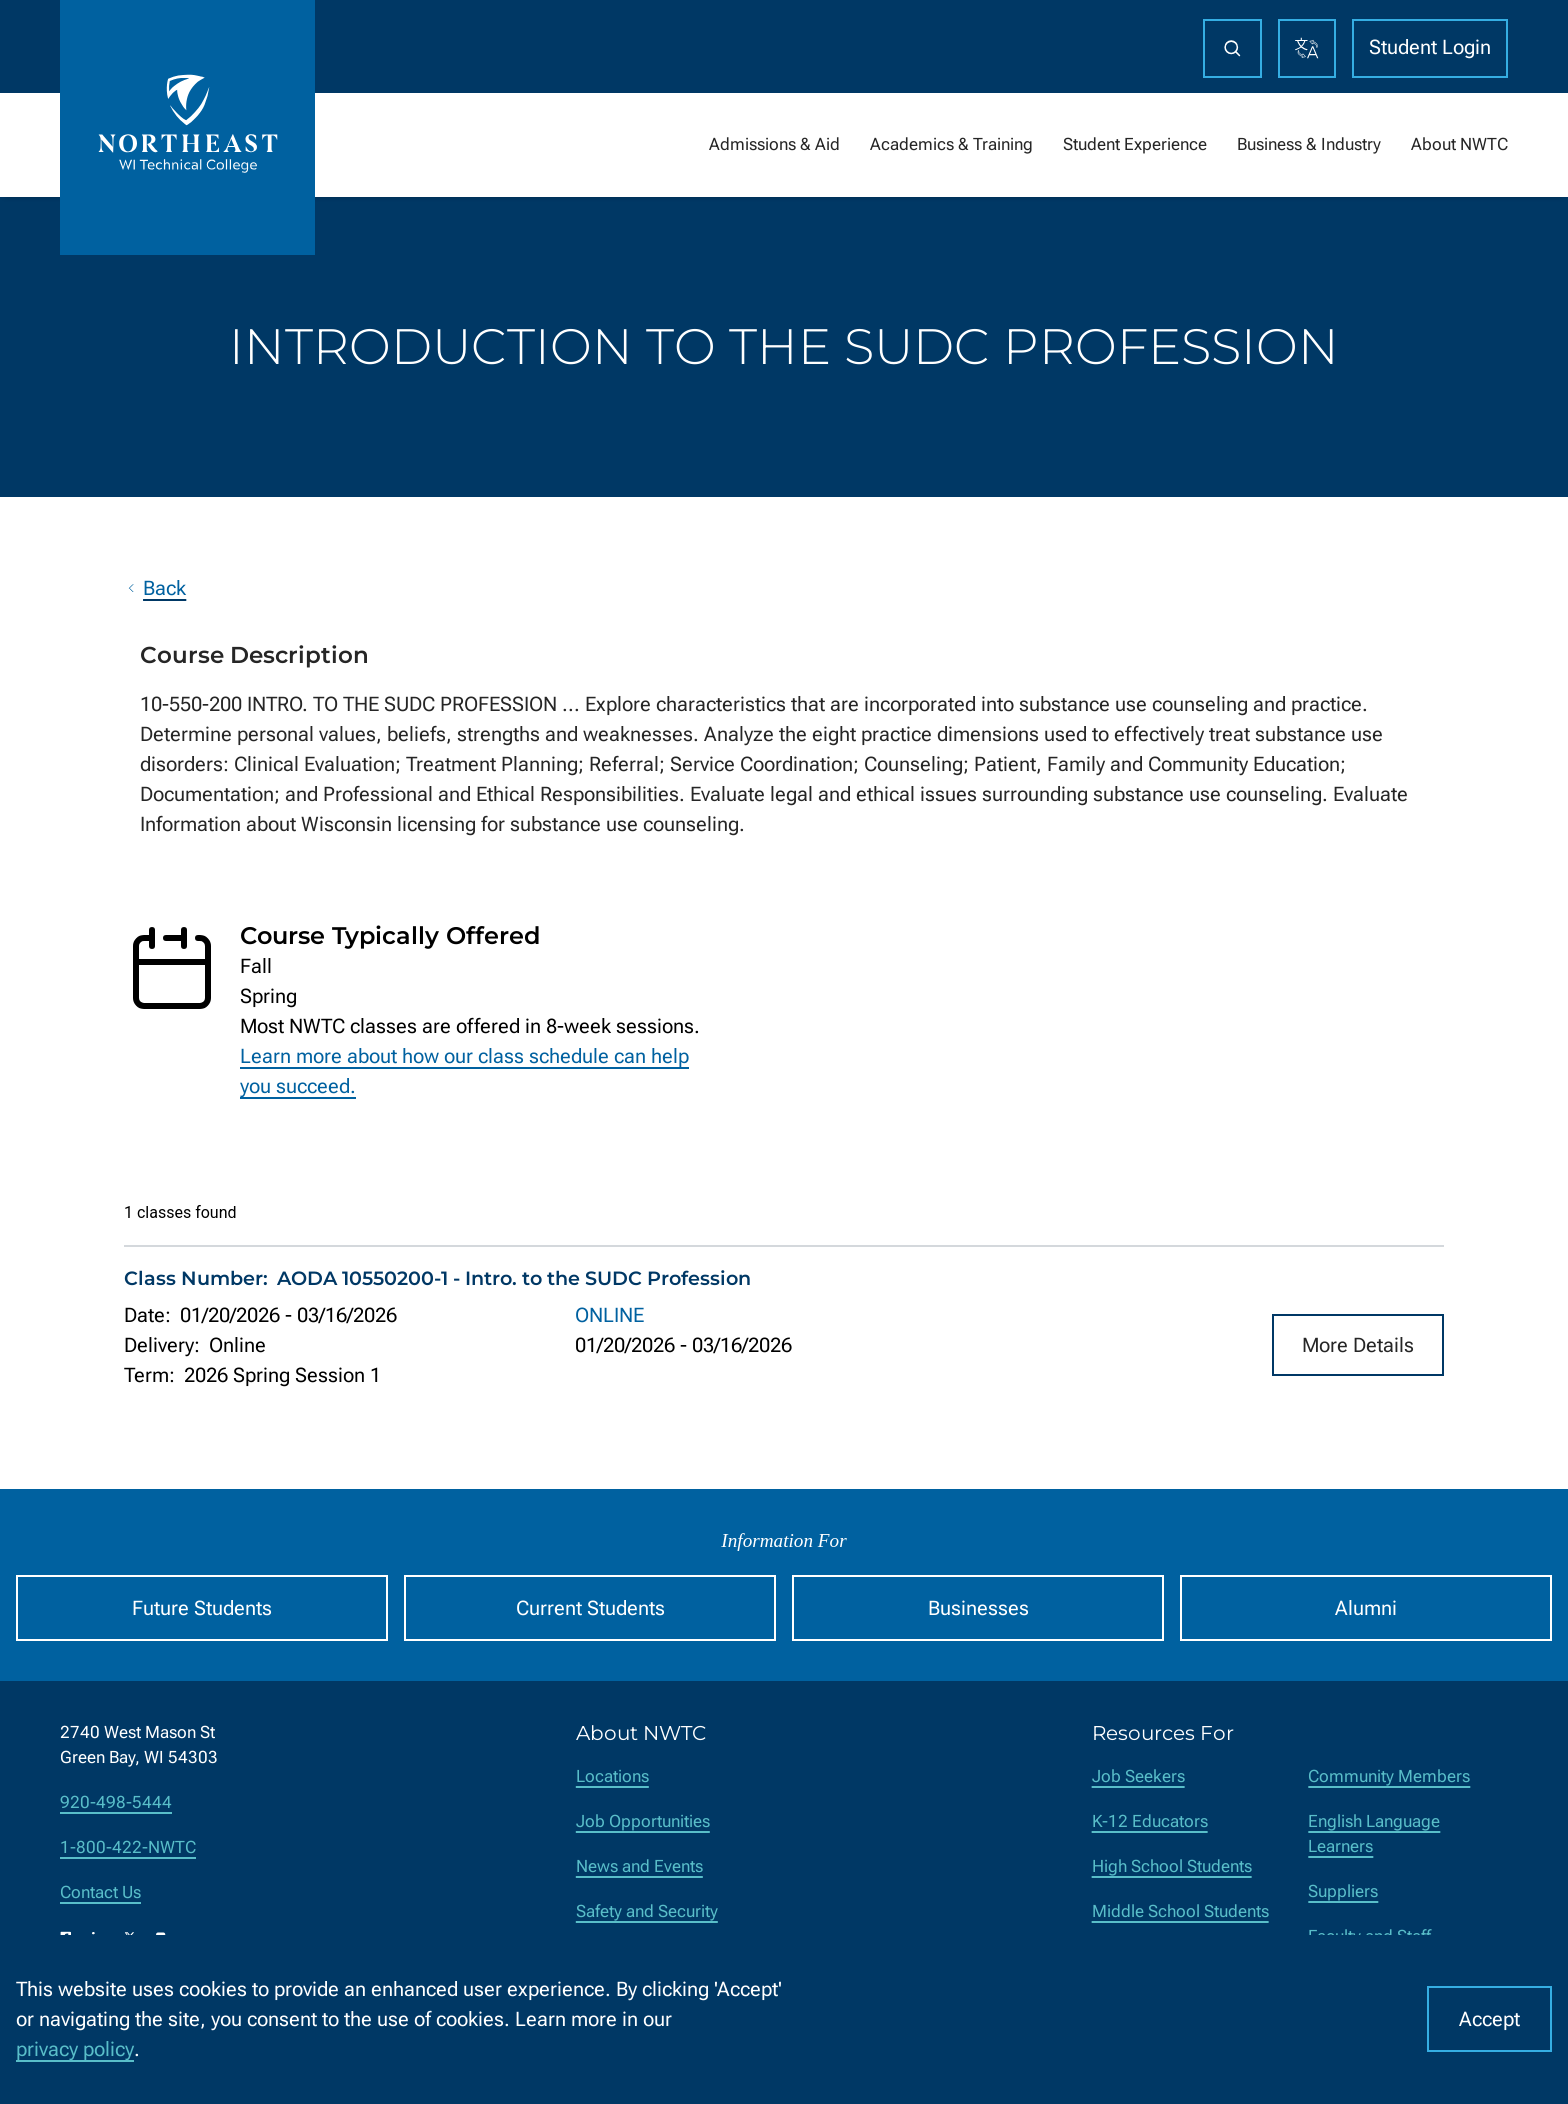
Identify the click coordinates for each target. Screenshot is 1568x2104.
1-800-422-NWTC (128, 1847)
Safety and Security (647, 1911)
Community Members (1389, 1776)
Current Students (590, 1608)
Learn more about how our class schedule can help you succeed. (464, 1071)
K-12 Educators (1150, 1821)
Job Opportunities (643, 1821)
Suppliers (1343, 1891)
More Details (1358, 1344)
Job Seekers (1138, 1776)
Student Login (1430, 47)
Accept (1489, 2019)
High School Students (1172, 1866)
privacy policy (75, 2049)
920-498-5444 (116, 1802)
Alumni (1366, 1608)
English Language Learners (1374, 1834)
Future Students (202, 1608)
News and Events (639, 1866)
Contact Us (100, 1892)
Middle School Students (1180, 1911)
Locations (612, 1776)
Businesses (978, 1608)
